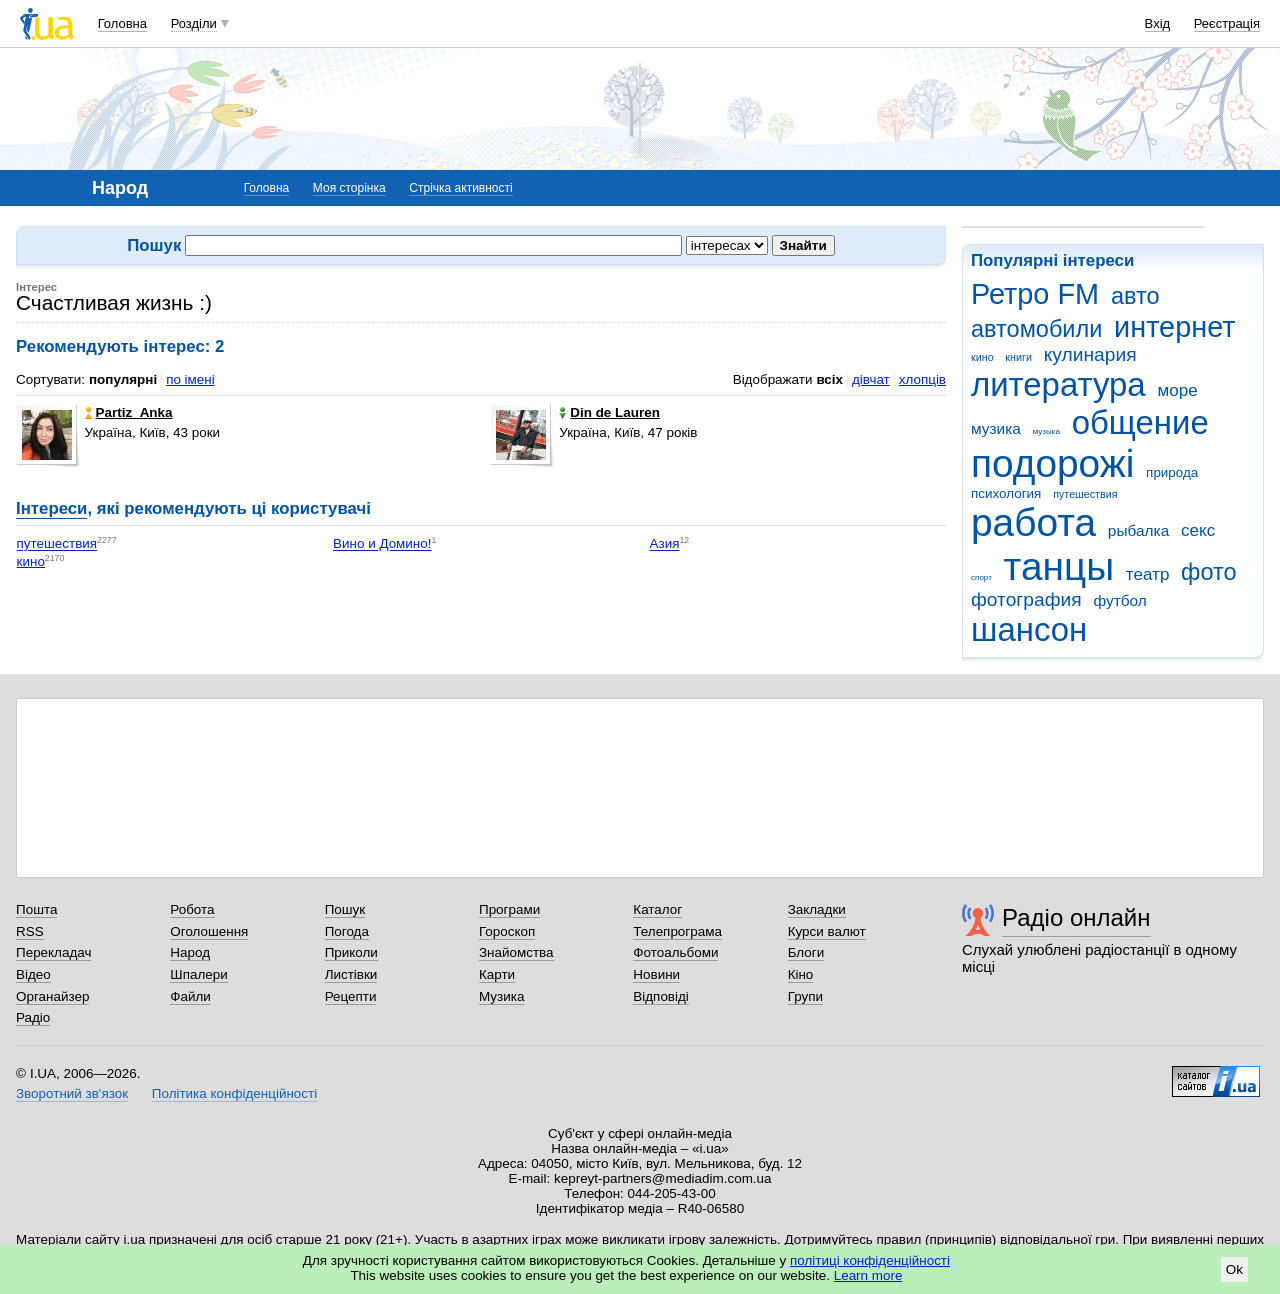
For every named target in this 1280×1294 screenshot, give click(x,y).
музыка (1046, 431)
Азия (665, 544)
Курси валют (827, 931)
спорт (981, 577)
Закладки (817, 909)
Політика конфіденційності (234, 1093)
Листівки (351, 974)
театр (1148, 574)
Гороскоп (507, 931)
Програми (509, 909)
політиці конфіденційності (870, 1260)
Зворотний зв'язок (72, 1093)
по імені (190, 379)
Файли (190, 996)
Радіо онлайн (1076, 917)
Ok (1234, 1269)
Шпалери (198, 974)
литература (1058, 384)
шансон (1029, 629)
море (1177, 390)
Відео (33, 974)
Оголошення (209, 931)
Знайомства (516, 952)
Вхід (1158, 23)
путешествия (1085, 494)
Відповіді (661, 996)
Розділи (194, 23)
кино (982, 357)
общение (1140, 422)
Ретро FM (1035, 294)
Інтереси (51, 508)
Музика (501, 996)
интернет (1174, 327)
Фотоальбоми (675, 952)
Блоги (806, 952)
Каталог (657, 909)
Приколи (351, 952)
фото (1209, 572)
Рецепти (351, 996)
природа (1172, 472)
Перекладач (53, 952)
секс (1198, 530)
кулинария (1090, 354)
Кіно (801, 974)
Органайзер (52, 996)
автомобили (1036, 329)
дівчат (871, 379)
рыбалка (1138, 530)
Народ (190, 952)
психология (1006, 493)
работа (1033, 522)
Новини (656, 974)
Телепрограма (677, 931)
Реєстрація (1227, 23)
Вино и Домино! (382, 544)
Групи (805, 996)
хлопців (922, 379)
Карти (497, 974)
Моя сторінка (349, 188)
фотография (1026, 599)
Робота (192, 909)
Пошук (345, 909)
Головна (122, 23)
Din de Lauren (609, 412)
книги (1018, 357)
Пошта (36, 909)
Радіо (33, 1017)
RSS (30, 931)
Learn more (868, 1275)
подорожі (1052, 463)
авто (1135, 296)
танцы (1059, 566)
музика (996, 428)
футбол (1119, 600)
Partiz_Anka (129, 412)
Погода (347, 931)
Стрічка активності (460, 188)
